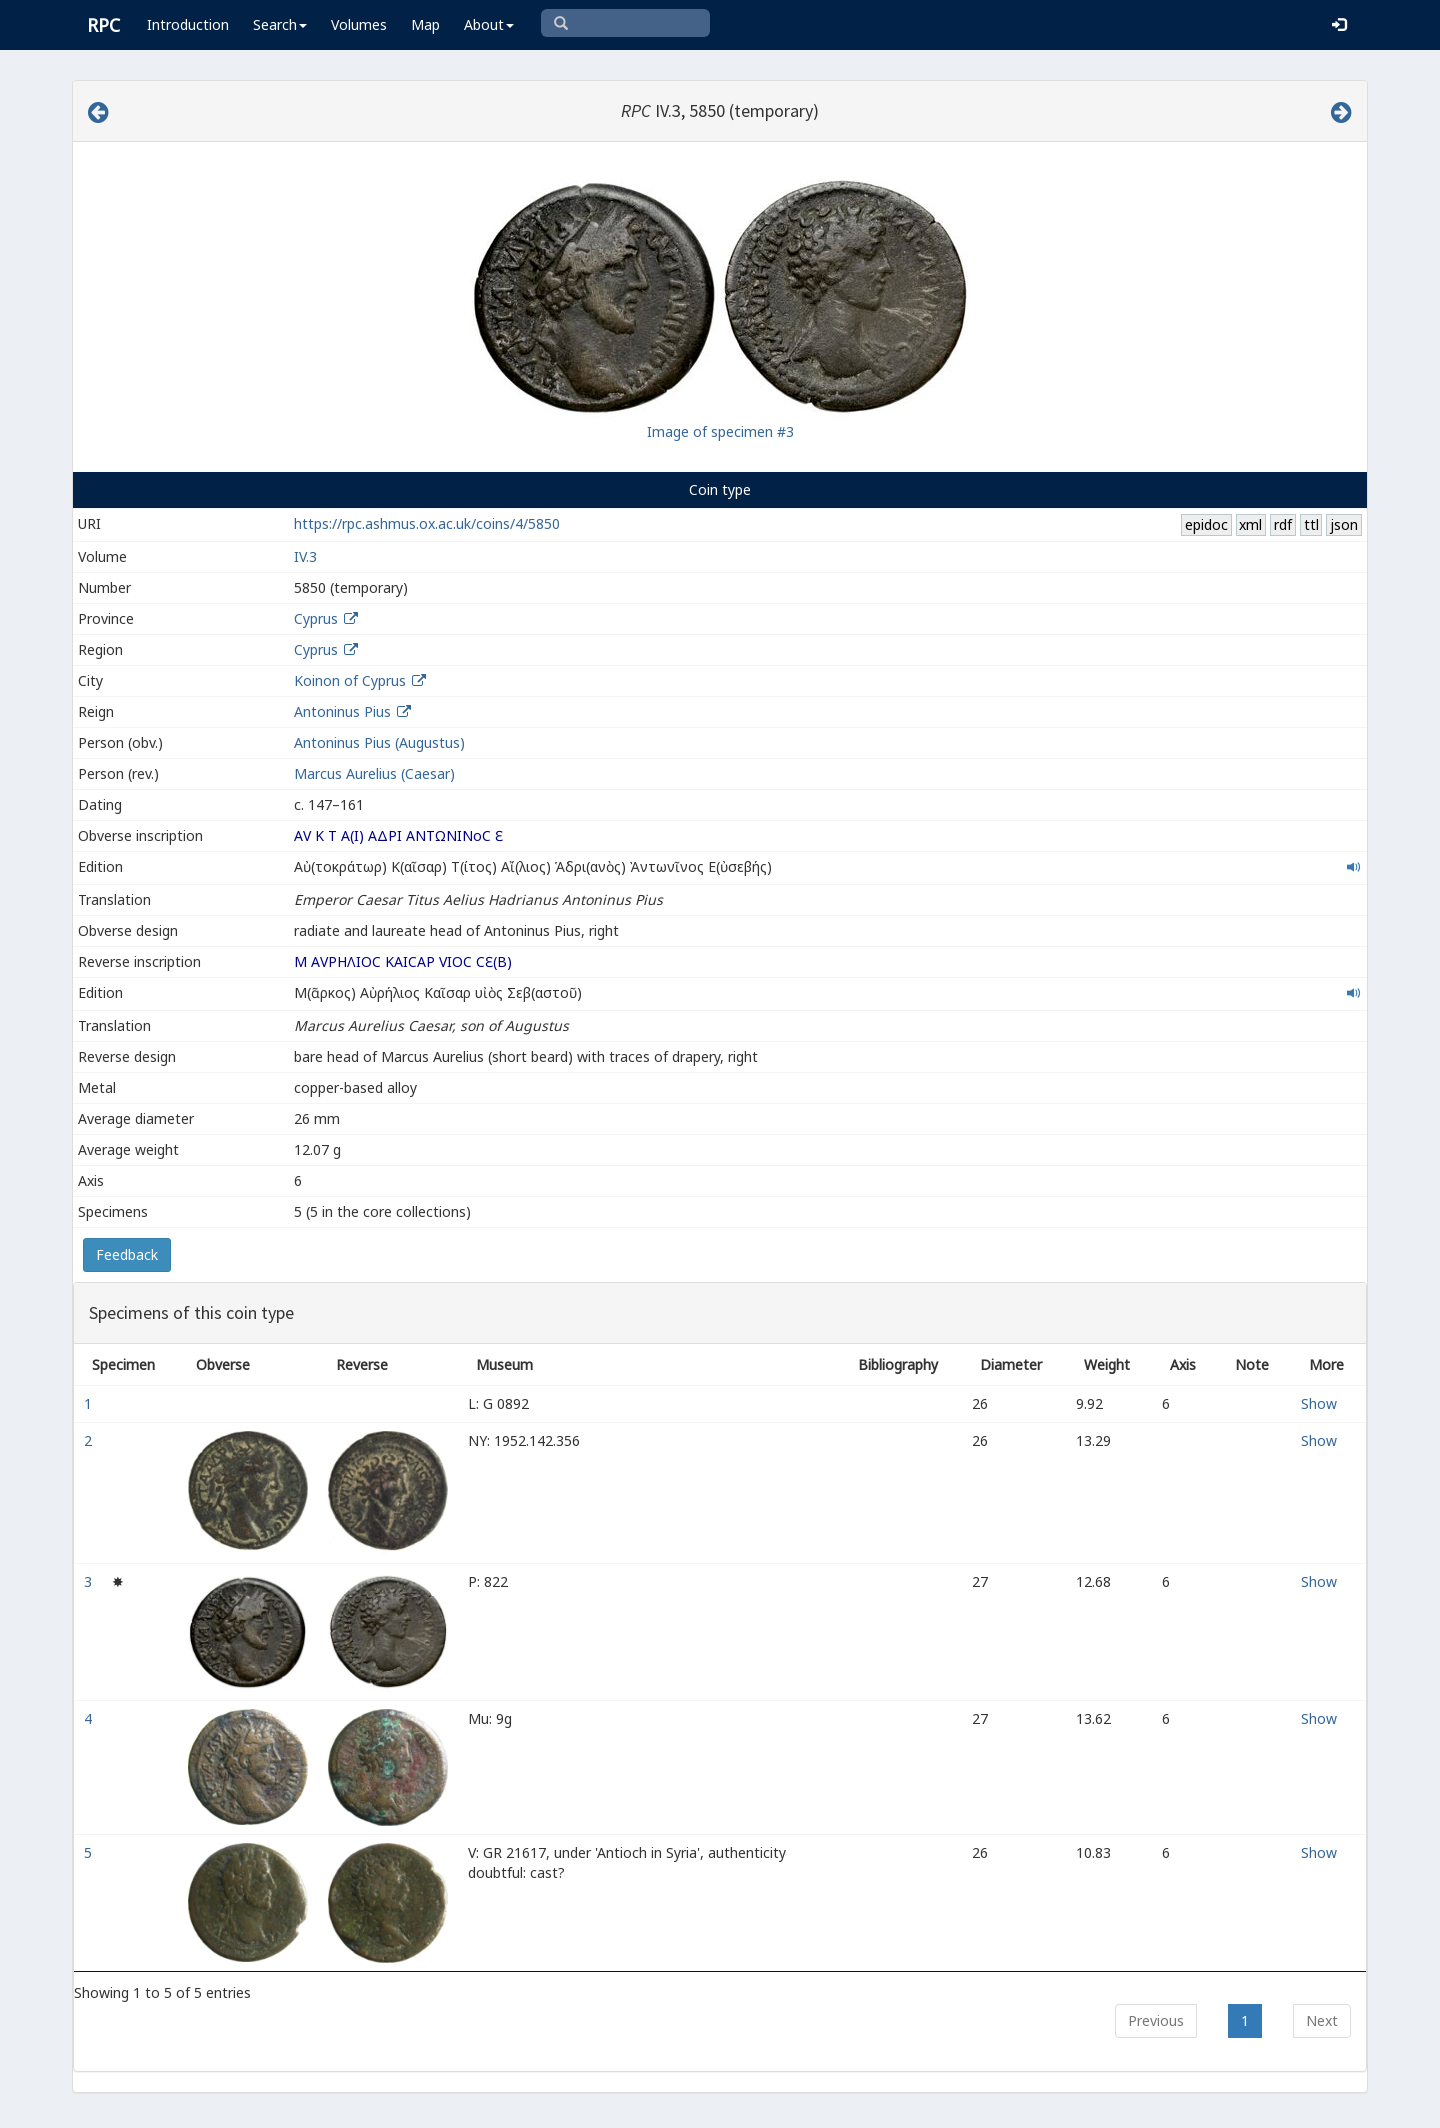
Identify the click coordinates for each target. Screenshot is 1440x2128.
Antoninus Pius (342, 711)
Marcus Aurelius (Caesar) (374, 773)
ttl (1311, 524)
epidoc (1206, 524)
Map (425, 24)
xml (1250, 524)
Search (280, 24)
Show (1319, 1403)
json (1344, 524)
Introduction (188, 24)
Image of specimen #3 (720, 431)
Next (1322, 2020)
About (489, 24)
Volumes (359, 24)
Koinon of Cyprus (350, 680)
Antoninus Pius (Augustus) (379, 742)
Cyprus (316, 618)
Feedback (127, 1254)
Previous (1156, 2020)
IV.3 (305, 556)
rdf (1283, 524)
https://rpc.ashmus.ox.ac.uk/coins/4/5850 (427, 523)
